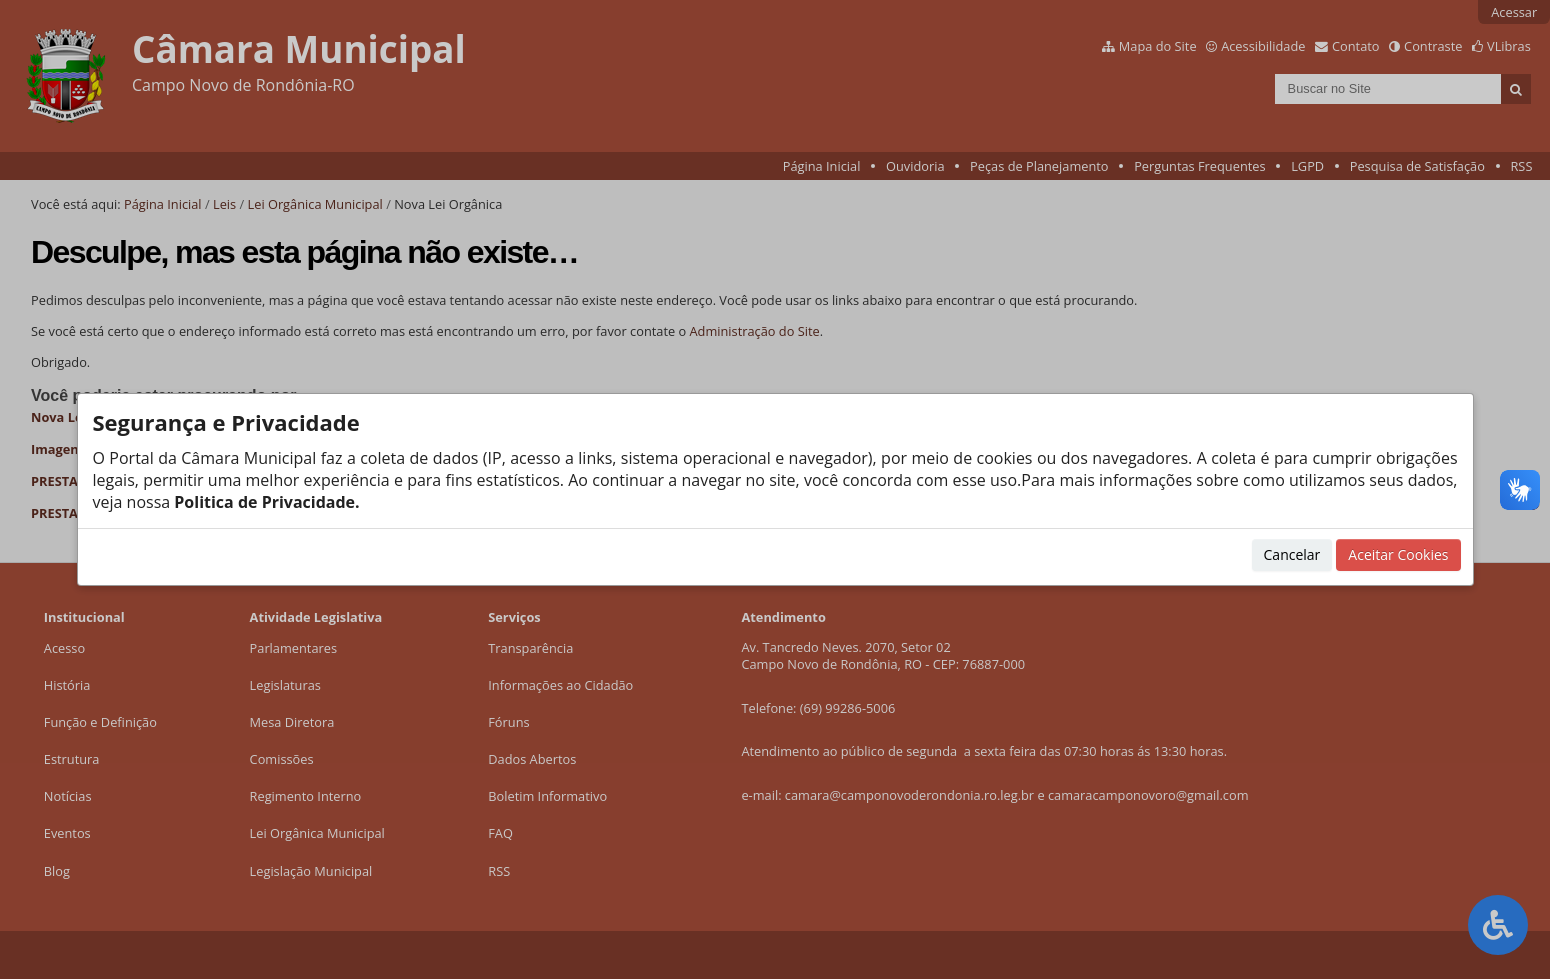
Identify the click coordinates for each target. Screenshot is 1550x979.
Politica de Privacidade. (264, 502)
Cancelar (1292, 554)
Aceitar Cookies (1398, 554)
